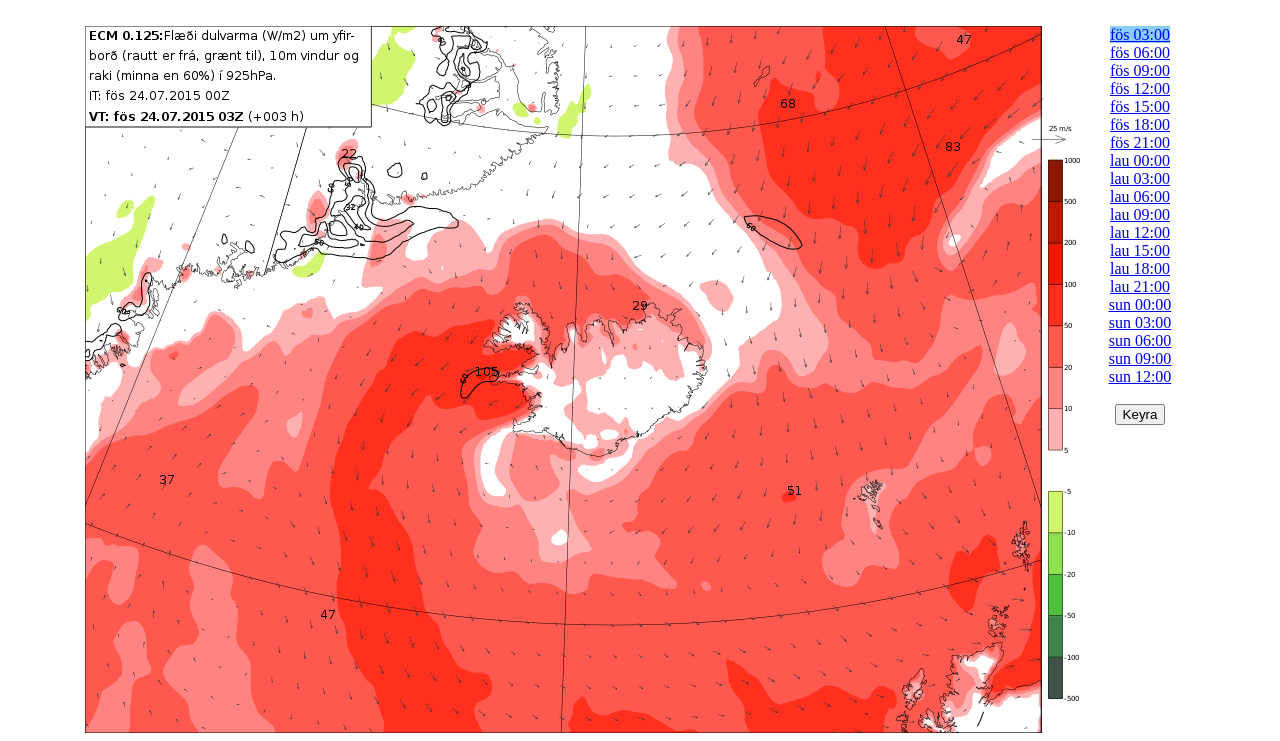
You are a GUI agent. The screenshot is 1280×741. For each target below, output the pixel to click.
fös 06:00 (1140, 52)
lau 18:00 (1140, 268)
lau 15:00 (1140, 250)
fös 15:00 (1140, 106)
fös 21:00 (1140, 142)
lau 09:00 (1140, 214)
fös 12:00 (1140, 88)
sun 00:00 (1140, 304)
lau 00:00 (1140, 160)
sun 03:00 (1140, 322)
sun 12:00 (1140, 376)
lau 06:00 (1140, 196)
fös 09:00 (1140, 70)
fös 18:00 (1140, 124)
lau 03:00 (1140, 178)
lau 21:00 (1140, 286)
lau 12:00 (1140, 232)
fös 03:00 (1140, 34)
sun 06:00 (1140, 340)
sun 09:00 (1140, 358)
